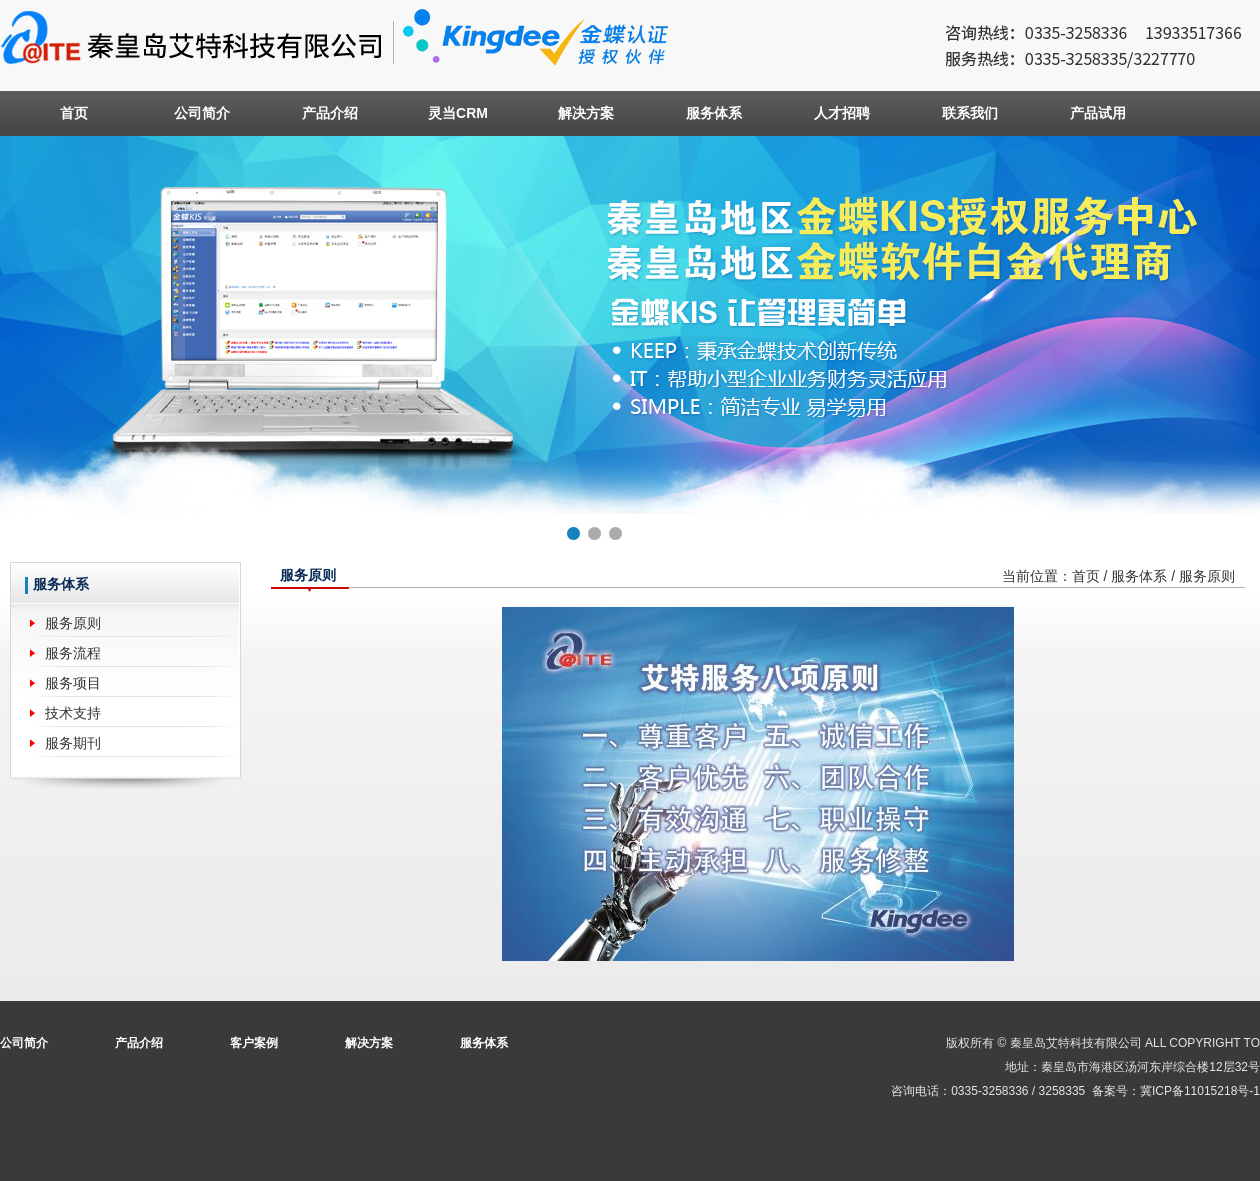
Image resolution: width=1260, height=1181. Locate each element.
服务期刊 (73, 743)
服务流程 (73, 653)
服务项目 (73, 683)
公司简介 (202, 113)
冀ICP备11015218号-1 (1200, 1091)
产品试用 (1098, 113)
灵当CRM (458, 113)
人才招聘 (842, 113)
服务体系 (714, 113)
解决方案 (586, 113)
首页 (74, 113)
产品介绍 (330, 113)
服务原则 (73, 623)
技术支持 (73, 713)
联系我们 (970, 113)
